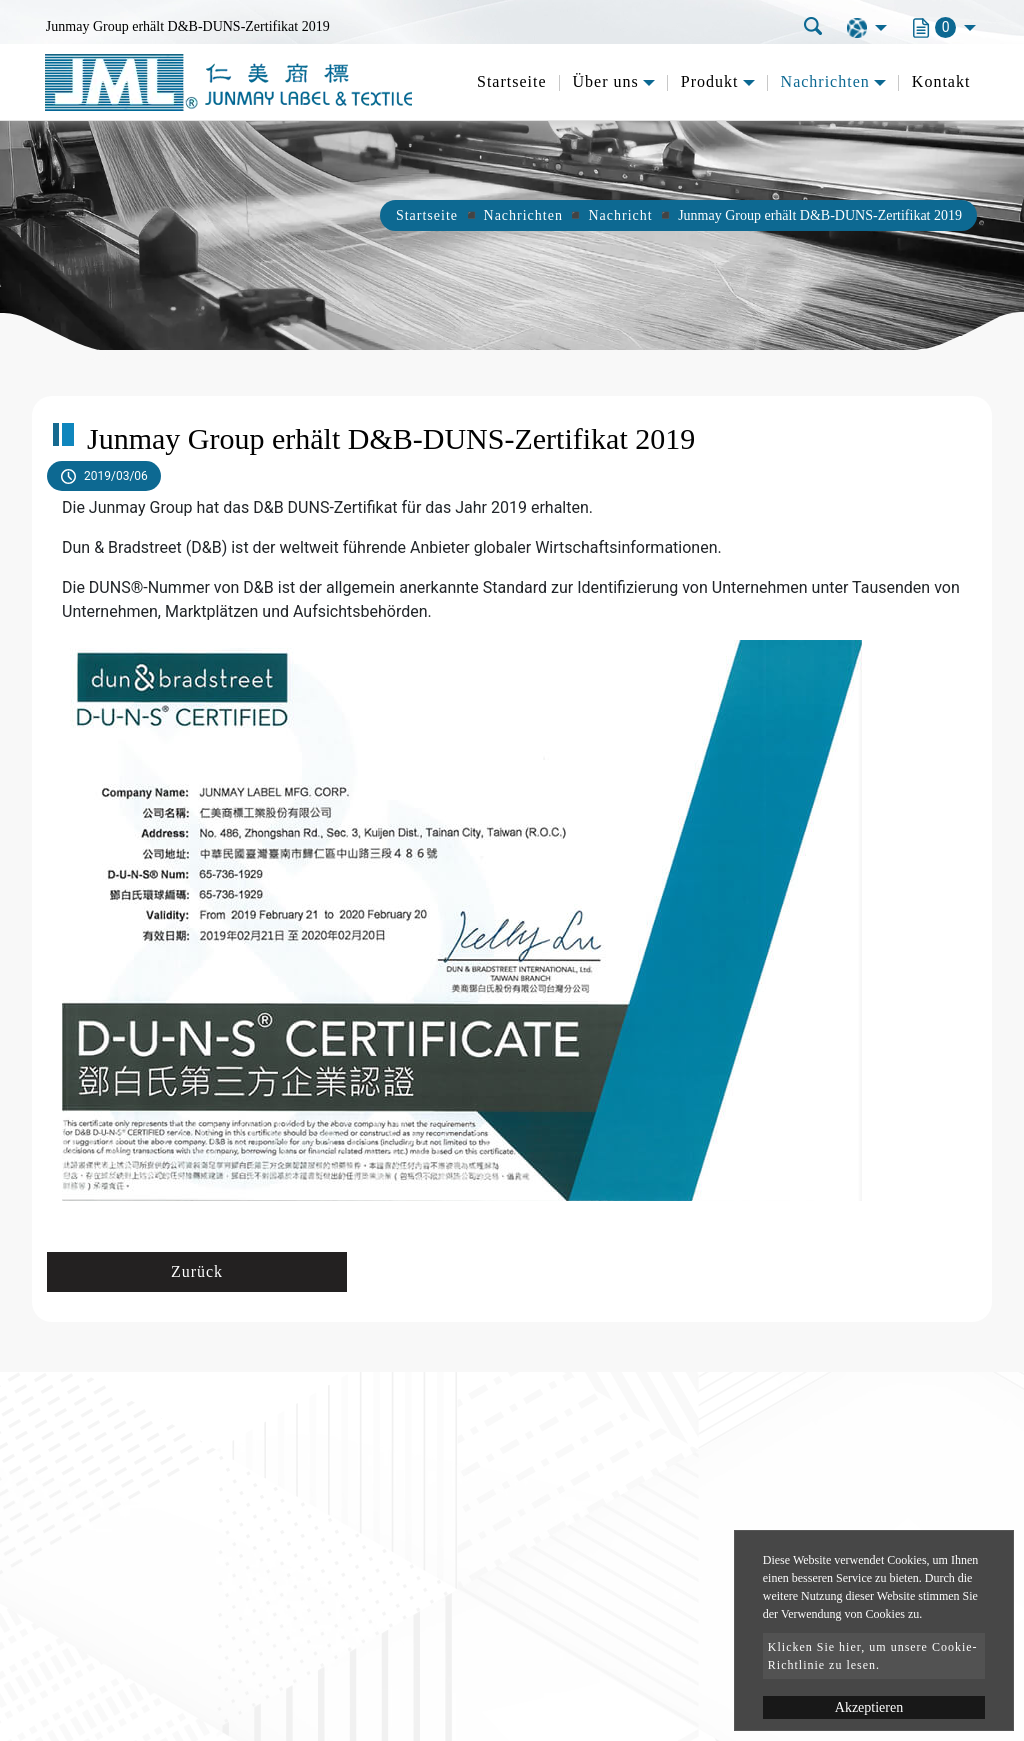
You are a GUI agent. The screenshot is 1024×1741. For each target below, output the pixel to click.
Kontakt (941, 81)
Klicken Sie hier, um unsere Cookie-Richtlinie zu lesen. (873, 1656)
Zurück (197, 1271)
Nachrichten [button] (825, 81)
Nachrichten (523, 215)
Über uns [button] (606, 81)
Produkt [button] (710, 81)
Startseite (512, 81)
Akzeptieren (869, 1707)
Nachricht (620, 215)
